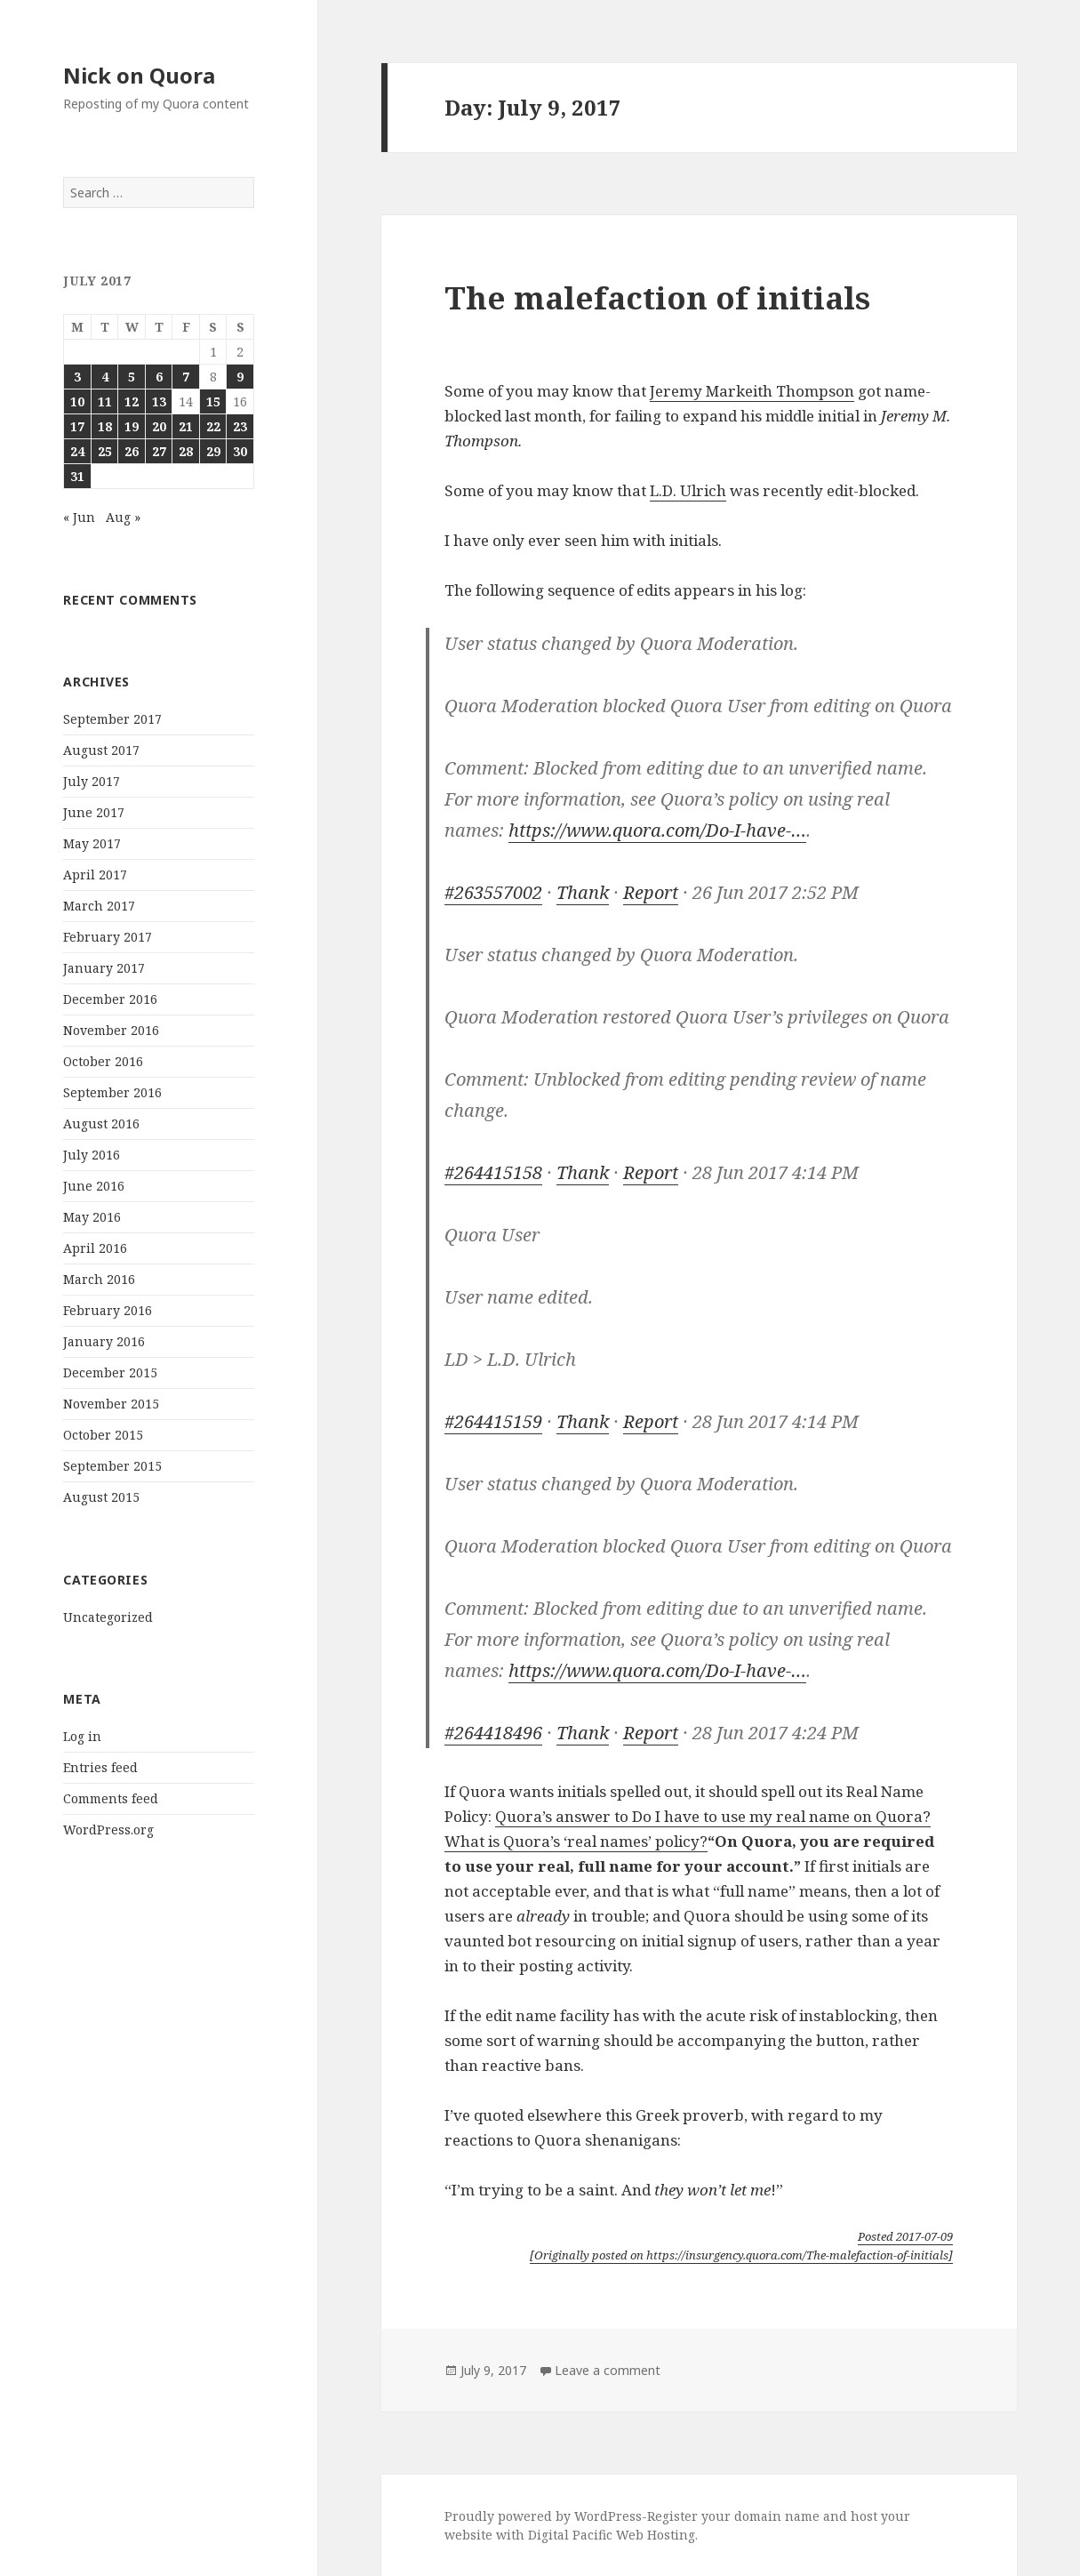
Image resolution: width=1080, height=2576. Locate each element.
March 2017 (99, 905)
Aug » (123, 517)
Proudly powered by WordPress (543, 2516)
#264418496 (493, 1733)
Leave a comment (607, 2370)
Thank (582, 892)
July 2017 (91, 781)
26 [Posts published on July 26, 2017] (131, 451)
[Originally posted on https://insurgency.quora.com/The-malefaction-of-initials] (741, 2255)
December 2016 (110, 999)
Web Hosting (655, 2534)
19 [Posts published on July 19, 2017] (131, 426)
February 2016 (107, 1310)
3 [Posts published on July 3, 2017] (77, 376)
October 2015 (103, 1434)
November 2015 (111, 1403)
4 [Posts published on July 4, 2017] (104, 376)
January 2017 (104, 967)
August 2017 (101, 750)
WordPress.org (108, 1829)
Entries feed (100, 1767)
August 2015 (101, 1497)
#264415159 (493, 1421)
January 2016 (104, 1341)
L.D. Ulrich (688, 490)
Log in (82, 1736)
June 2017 (93, 812)
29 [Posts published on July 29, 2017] (213, 451)
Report (650, 892)
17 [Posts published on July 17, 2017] (77, 426)
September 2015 (112, 1465)
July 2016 (91, 1154)
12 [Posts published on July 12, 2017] (131, 401)
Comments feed (110, 1798)
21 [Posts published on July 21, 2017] (186, 426)
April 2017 (95, 874)
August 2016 (101, 1123)
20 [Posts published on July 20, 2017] (159, 426)
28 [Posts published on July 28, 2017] (186, 451)
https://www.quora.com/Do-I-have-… (657, 830)
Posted (905, 2236)
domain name (777, 2516)
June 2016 (93, 1185)
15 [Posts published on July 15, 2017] (213, 401)
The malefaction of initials (657, 297)
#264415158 (493, 1172)
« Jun (79, 517)
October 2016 (103, 1061)
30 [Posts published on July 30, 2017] (240, 451)
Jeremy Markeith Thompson (752, 391)
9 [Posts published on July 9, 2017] (240, 376)
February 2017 (107, 936)
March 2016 (99, 1279)
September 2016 (112, 1092)
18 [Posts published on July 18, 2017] (105, 426)
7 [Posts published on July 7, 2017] (185, 376)
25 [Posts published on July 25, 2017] (105, 451)
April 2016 (95, 1248)
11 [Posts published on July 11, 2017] (105, 401)
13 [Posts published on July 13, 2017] (159, 401)
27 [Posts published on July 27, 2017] (159, 451)
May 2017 (92, 843)
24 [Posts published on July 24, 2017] (77, 451)
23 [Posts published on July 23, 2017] (240, 426)
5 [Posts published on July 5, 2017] (131, 376)
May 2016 (92, 1216)
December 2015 (110, 1372)
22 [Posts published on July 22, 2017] (213, 426)
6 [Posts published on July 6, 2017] (159, 376)
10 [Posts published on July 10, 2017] (77, 401)
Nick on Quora (139, 75)
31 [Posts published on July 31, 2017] (77, 476)
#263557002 (493, 892)
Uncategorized (108, 1617)
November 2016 (111, 1030)
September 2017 (112, 718)
